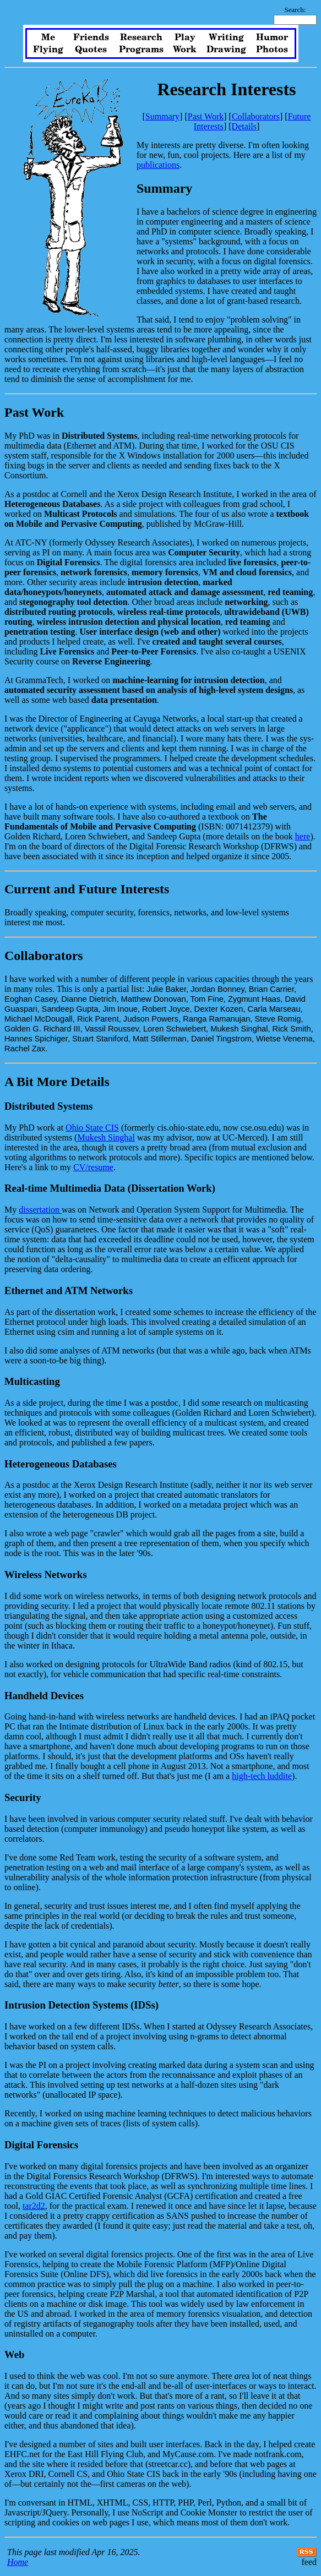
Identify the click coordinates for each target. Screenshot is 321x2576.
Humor (272, 37)
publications (158, 165)
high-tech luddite (262, 1776)
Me (48, 37)
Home (17, 2562)
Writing (226, 37)
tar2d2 (34, 2206)
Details (244, 126)
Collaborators (256, 116)
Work (185, 49)
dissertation (40, 1209)
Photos (272, 49)
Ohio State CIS (92, 1127)
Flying (48, 49)
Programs (141, 49)
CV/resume (93, 1167)
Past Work (206, 116)
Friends (91, 37)
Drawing (226, 49)
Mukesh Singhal (105, 1137)
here (303, 836)
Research (141, 37)
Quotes (91, 49)
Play (185, 37)
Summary (162, 116)
